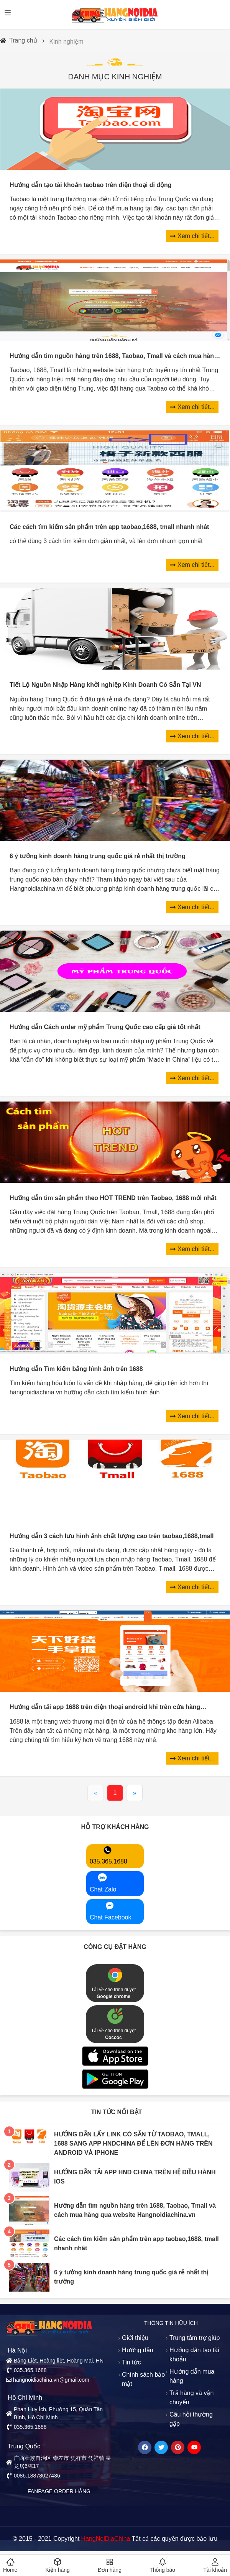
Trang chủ (23, 40)
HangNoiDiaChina (105, 2538)
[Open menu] (7, 12)
